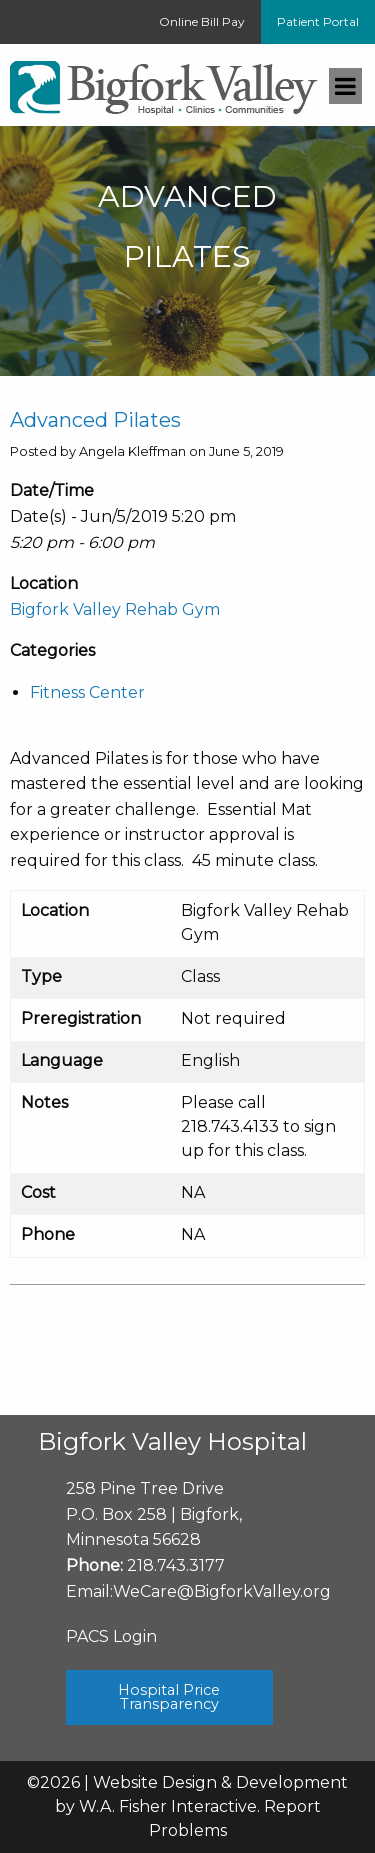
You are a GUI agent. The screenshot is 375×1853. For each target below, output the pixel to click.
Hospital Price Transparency (169, 1697)
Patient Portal (318, 21)
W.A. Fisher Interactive (168, 1806)
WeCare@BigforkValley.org (222, 1591)
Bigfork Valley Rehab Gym (115, 609)
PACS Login (111, 1636)
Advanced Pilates (95, 420)
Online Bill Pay (202, 21)
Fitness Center (87, 692)
